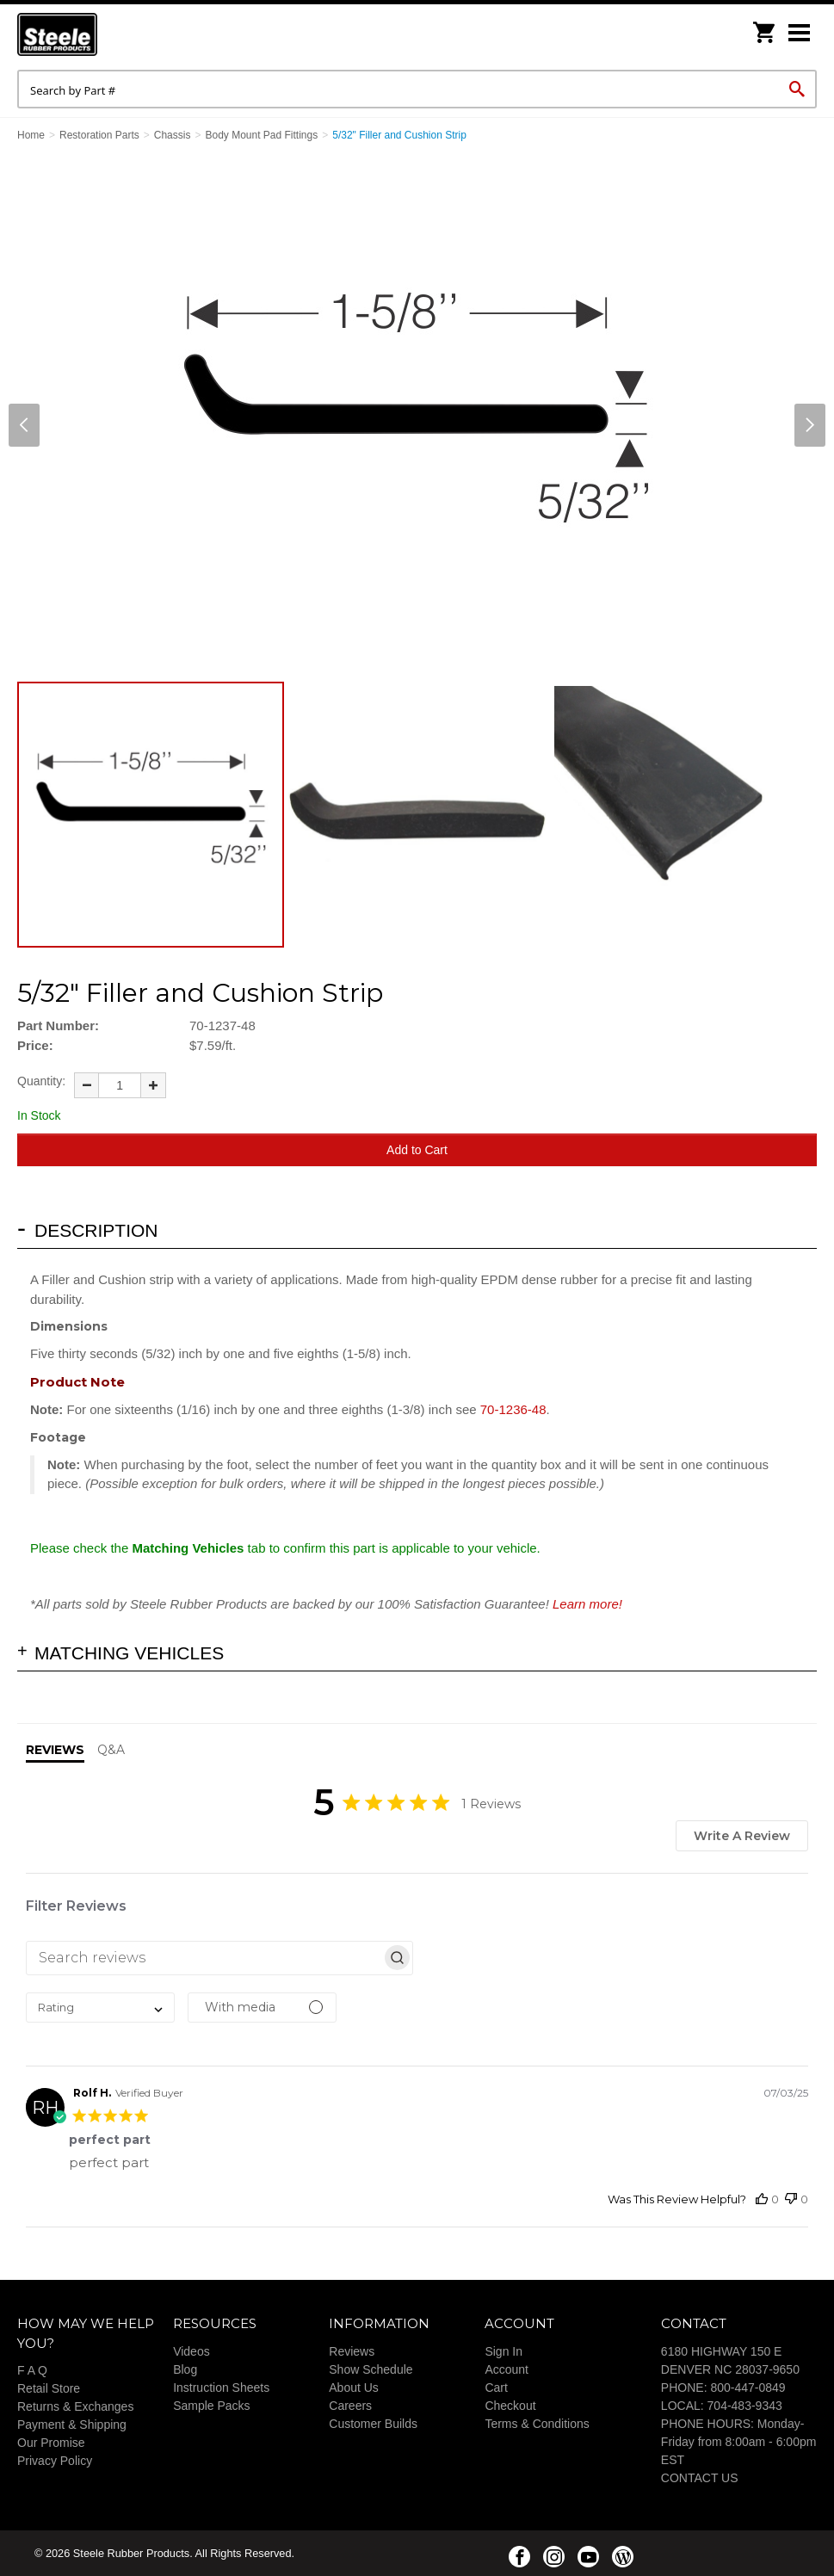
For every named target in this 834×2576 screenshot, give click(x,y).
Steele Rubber (103, 34)
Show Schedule (370, 2369)
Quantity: (41, 1081)
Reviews (351, 2351)
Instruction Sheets (221, 2387)
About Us (354, 2387)
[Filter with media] (262, 2007)
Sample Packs (211, 2405)
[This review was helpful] (762, 2199)
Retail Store (48, 2388)
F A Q (32, 2370)
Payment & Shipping (72, 2424)
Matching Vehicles (129, 1653)
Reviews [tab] (55, 1749)
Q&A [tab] (111, 1749)
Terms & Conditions (537, 2424)
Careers (350, 2405)
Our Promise (51, 2442)
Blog (185, 2369)
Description (96, 1230)
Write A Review (742, 1836)
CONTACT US (699, 2478)
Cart (496, 2387)
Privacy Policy (54, 2461)
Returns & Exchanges (75, 2406)
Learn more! (587, 1604)
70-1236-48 (513, 1409)
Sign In (503, 2351)
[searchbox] (204, 1958)
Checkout (510, 2405)
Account (506, 2369)
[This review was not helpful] (791, 2199)
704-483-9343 (744, 2405)
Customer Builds (373, 2424)
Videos (191, 2351)
